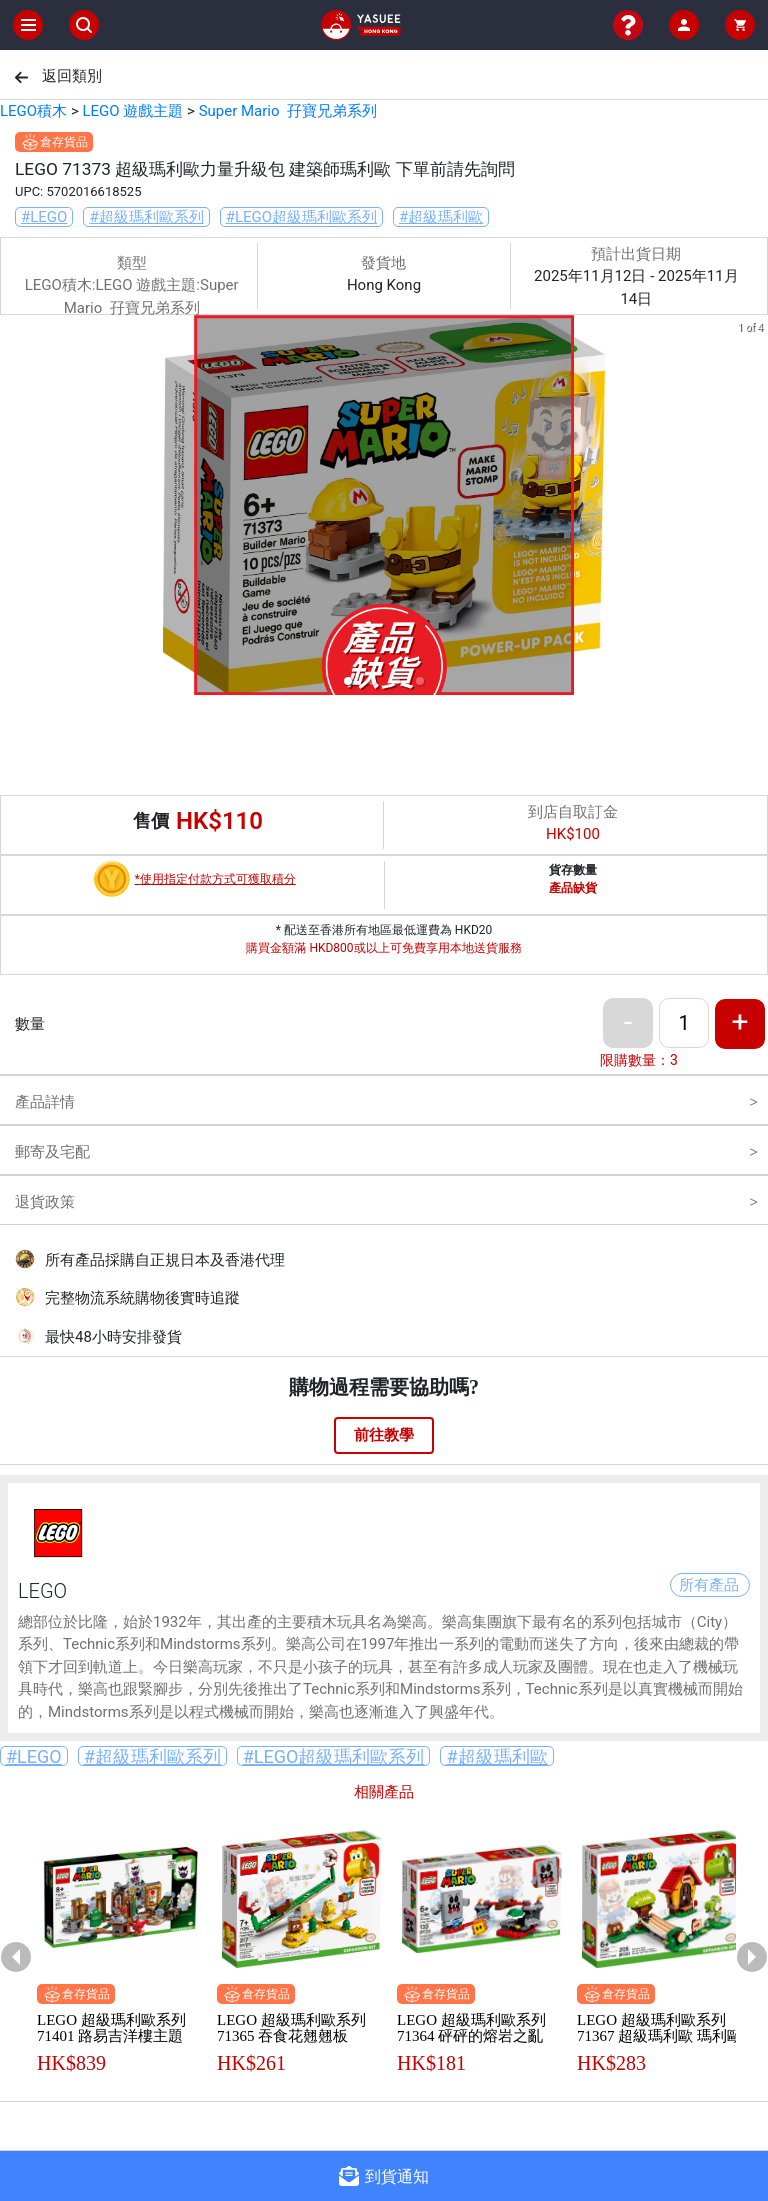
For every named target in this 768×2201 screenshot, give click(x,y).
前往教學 (384, 1435)
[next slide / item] (754, 508)
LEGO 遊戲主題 (132, 111)
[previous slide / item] (14, 508)
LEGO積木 (33, 111)
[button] (348, 681)
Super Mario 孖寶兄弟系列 (288, 111)
